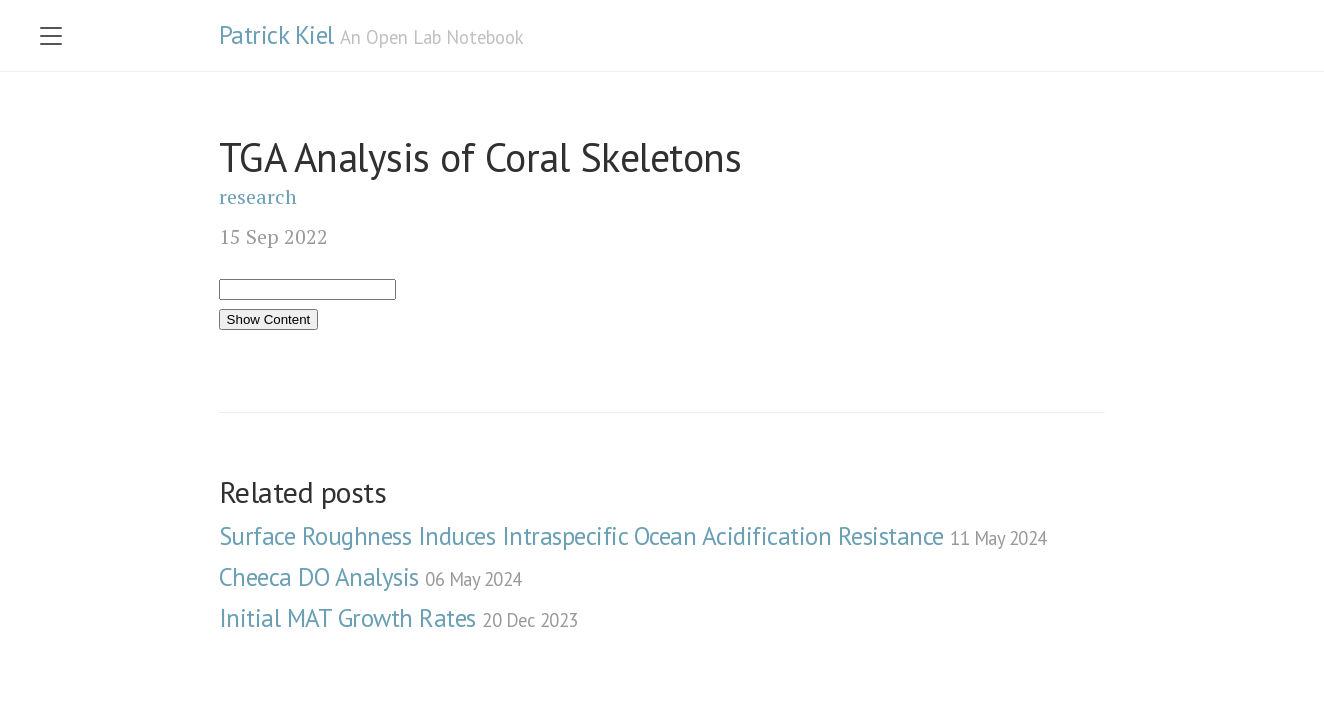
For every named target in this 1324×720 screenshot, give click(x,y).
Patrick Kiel (276, 35)
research (258, 196)
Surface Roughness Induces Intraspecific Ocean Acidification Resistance (633, 536)
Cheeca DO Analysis (370, 577)
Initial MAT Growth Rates (398, 618)
